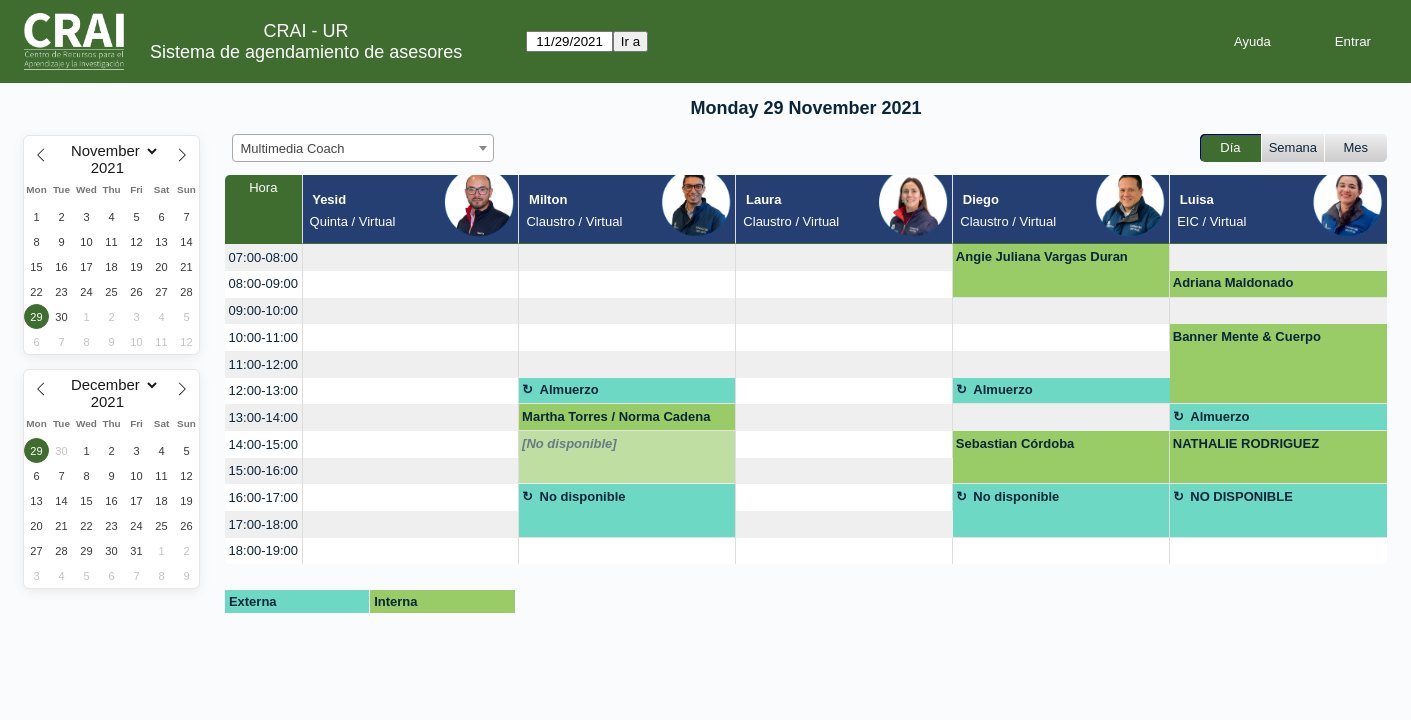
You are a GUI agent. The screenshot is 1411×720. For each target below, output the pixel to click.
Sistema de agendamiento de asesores (306, 52)
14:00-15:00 (263, 444)
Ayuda (1252, 41)
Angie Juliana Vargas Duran (1042, 256)
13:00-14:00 (263, 417)
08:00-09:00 (263, 283)
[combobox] (363, 148)
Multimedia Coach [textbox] (293, 148)
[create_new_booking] (411, 257)
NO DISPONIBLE (1241, 496)
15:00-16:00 (263, 470)
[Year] (112, 168)
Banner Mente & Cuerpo (1247, 336)
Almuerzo (569, 389)
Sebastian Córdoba (1015, 443)
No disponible (583, 496)
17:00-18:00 (263, 524)
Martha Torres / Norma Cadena (616, 416)
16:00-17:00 (263, 497)
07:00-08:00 (263, 257)
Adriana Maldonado (1233, 282)
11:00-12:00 (263, 364)
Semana (1293, 147)
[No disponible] (569, 443)
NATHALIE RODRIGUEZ (1246, 443)
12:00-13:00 (263, 390)
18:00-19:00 (263, 550)
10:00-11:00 (263, 337)
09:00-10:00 (263, 310)
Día (1230, 147)
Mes (1356, 147)
